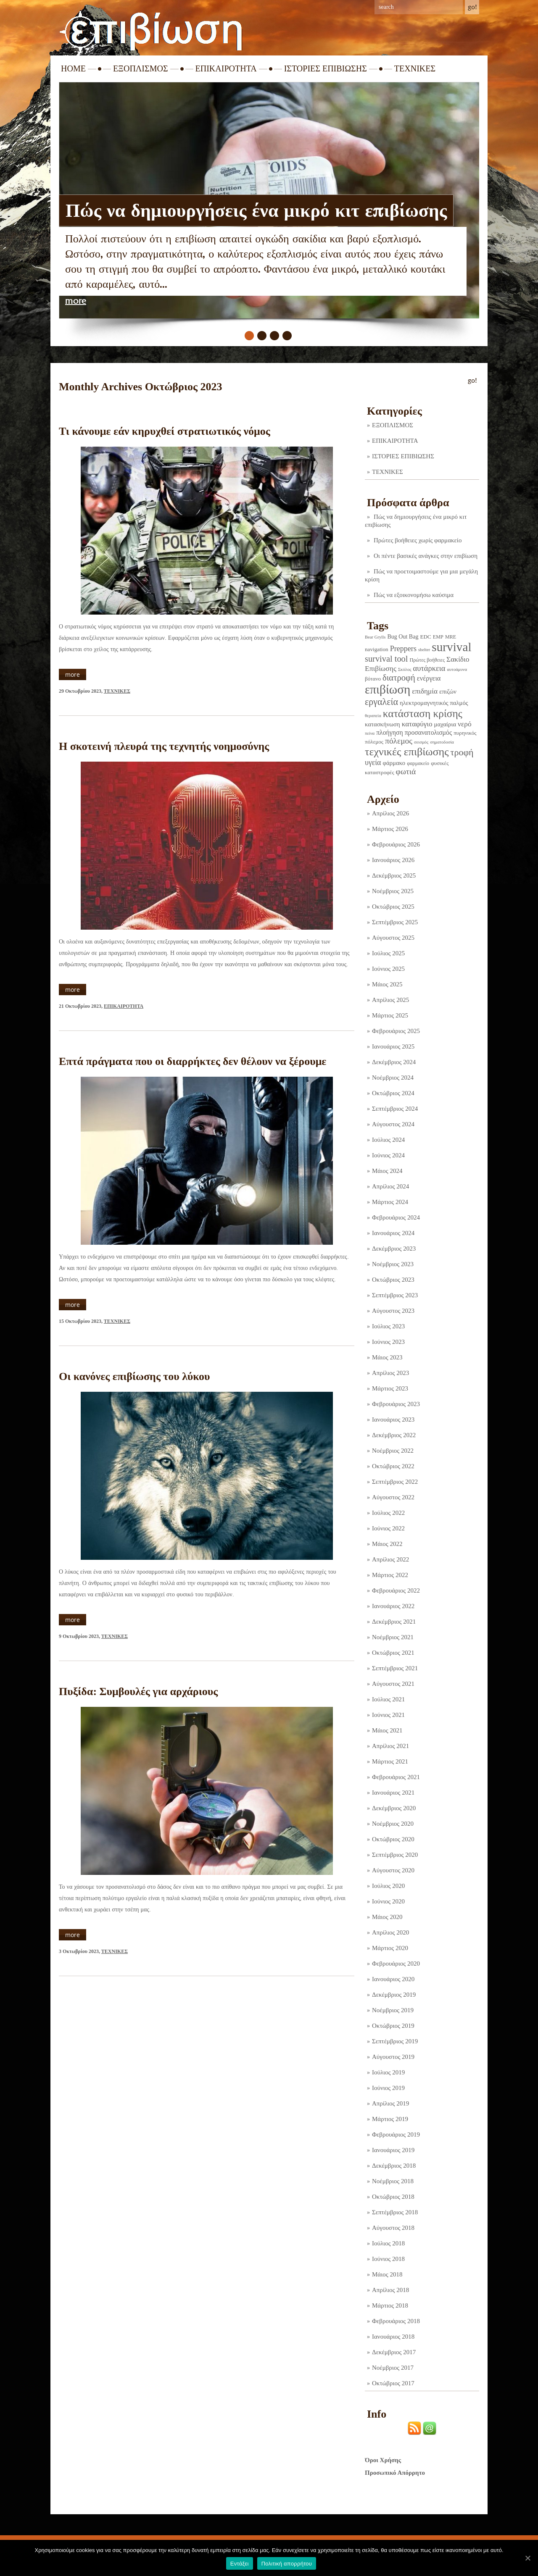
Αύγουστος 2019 (393, 2056)
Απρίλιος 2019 (390, 2103)
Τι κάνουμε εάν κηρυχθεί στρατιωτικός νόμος (164, 431)
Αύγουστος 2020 (393, 1870)
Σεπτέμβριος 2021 (395, 1668)
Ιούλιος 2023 (388, 1326)
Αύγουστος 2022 (393, 1497)
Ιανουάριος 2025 (393, 1046)
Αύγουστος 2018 (393, 2227)
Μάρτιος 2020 (390, 1948)
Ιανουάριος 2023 (393, 1419)
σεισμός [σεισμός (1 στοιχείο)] (421, 742)
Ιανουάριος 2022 (393, 1606)
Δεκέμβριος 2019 (394, 1994)
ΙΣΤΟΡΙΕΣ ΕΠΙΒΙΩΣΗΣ (325, 68)
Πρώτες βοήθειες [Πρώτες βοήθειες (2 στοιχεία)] (427, 660)
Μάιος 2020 (387, 1917)
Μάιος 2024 (387, 1170)
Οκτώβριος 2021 (393, 1652)
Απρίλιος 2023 (390, 1372)
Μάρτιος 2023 (390, 1388)
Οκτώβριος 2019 (393, 2025)
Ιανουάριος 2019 (393, 2150)
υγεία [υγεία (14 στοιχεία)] (373, 762)
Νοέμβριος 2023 (393, 1264)
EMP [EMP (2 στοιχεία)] (438, 637)
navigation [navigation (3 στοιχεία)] (376, 649)
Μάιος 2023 (387, 1357)
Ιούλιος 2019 (388, 2072)
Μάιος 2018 (387, 2274)
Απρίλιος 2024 (390, 1186)
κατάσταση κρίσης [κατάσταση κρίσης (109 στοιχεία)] (422, 713)
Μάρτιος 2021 (390, 1761)
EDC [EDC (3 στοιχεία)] (425, 636)
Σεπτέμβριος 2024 (395, 1108)
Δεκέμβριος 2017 (394, 2352)
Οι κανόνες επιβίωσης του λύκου (134, 1376)
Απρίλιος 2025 (390, 999)
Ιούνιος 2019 (388, 2087)
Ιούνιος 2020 (388, 1901)
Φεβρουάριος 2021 (396, 1777)
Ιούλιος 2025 (388, 953)
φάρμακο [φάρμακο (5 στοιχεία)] (394, 763)
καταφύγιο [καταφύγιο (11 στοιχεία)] (417, 724)
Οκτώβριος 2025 (393, 906)
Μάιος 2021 (387, 1730)
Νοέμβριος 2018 (393, 2181)
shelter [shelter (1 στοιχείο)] (424, 649)
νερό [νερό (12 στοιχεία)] (465, 724)
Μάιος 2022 (387, 1543)
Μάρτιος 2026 (390, 828)
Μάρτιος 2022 (390, 1575)
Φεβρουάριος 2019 (396, 2134)
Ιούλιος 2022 (388, 1512)
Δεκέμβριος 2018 (394, 2165)
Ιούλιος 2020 (388, 1885)
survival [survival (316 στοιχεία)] (451, 647)
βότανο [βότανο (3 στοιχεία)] (373, 679)
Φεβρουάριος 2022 (396, 1590)
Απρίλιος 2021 (390, 1746)
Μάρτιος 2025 (390, 1015)
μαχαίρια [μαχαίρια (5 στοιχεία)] (445, 724)
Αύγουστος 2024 (393, 1124)
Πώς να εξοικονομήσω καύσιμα (414, 594)
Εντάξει (239, 2563)
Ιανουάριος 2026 (393, 860)
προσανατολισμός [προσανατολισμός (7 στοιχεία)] (428, 732)
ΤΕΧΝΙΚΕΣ (414, 68)
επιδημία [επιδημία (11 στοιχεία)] (425, 691)
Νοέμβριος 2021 (393, 1637)
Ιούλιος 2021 (388, 1699)
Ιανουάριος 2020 (393, 1979)
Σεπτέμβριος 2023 (395, 1295)
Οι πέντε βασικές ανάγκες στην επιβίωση (425, 555)
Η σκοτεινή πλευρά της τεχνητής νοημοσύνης (164, 746)
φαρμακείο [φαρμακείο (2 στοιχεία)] (418, 763)
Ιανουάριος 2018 (393, 2336)
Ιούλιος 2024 (388, 1139)
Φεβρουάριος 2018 (396, 2321)
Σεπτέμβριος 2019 (395, 2041)
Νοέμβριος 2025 (393, 891)
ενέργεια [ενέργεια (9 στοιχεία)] (429, 678)
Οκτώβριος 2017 (393, 2383)
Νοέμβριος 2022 (393, 1450)
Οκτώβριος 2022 (393, 1466)
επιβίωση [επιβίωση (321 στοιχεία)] (387, 689)
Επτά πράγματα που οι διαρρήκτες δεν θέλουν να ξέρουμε (192, 1061)
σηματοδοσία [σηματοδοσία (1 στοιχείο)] (442, 742)
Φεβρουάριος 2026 (396, 844)
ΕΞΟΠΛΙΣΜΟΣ (140, 68)
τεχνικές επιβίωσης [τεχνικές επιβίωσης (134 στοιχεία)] (407, 752)
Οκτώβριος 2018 (393, 2196)
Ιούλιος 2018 (388, 2243)
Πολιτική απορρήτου (286, 2563)
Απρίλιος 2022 (390, 1559)
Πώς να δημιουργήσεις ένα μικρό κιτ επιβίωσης (256, 210)
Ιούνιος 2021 (388, 1714)
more (75, 301)
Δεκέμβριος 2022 (394, 1435)
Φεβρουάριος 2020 (396, 1963)
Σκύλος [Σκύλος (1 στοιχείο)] (404, 669)
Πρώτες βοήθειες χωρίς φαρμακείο (418, 540)
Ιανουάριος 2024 (393, 1233)
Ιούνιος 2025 (388, 968)
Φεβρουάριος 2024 (396, 1217)
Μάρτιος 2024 (390, 1202)
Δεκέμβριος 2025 (394, 875)
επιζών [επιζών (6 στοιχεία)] (447, 691)
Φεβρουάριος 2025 (396, 1031)
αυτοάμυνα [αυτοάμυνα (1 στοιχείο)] (457, 669)
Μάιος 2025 (387, 984)
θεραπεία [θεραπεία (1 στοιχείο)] (373, 715)
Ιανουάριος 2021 (393, 1792)
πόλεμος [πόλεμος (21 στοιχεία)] (398, 740)
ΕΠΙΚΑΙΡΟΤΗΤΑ (226, 68)
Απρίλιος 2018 (390, 2290)
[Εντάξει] (527, 2558)
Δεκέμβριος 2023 (394, 1248)
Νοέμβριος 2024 (393, 1077)
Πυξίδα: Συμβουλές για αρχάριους (138, 1691)
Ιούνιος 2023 (388, 1341)
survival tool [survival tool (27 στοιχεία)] (386, 658)
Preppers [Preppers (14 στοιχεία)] (403, 648)
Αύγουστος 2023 (393, 1310)
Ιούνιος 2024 (388, 1155)
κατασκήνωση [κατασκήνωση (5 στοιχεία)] (382, 724)
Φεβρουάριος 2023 (396, 1404)
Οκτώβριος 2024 (393, 1093)
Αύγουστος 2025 (393, 937)
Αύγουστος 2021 (393, 1683)
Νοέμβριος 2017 (393, 2367)
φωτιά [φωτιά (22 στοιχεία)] (406, 771)
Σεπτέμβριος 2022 (395, 1481)
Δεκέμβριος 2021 (394, 1621)
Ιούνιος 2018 (388, 2258)
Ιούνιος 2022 (388, 1528)
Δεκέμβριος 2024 (394, 1062)
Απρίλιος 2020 (390, 1932)
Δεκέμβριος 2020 (394, 1808)
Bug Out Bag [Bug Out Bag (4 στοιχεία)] (402, 636)
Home (73, 68)
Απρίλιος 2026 (390, 813)
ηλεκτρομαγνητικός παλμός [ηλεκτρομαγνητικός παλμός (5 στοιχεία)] (434, 702)
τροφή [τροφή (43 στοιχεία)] (462, 752)
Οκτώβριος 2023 (393, 1279)
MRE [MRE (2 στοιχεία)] (450, 637)
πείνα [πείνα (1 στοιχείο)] (369, 733)
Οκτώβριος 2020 (393, 1839)
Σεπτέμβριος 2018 (395, 2212)
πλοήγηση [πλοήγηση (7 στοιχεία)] (389, 732)
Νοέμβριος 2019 (393, 2010)
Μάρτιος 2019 (390, 2119)
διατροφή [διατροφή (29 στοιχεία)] (398, 677)
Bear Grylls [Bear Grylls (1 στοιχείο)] (375, 637)
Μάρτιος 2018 (390, 2305)
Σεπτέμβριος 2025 (395, 922)
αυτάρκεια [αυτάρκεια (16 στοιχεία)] (429, 668)
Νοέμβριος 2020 (393, 1823)
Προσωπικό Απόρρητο (395, 2472)
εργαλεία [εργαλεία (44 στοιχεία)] (381, 702)
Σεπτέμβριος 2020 (395, 1854)
